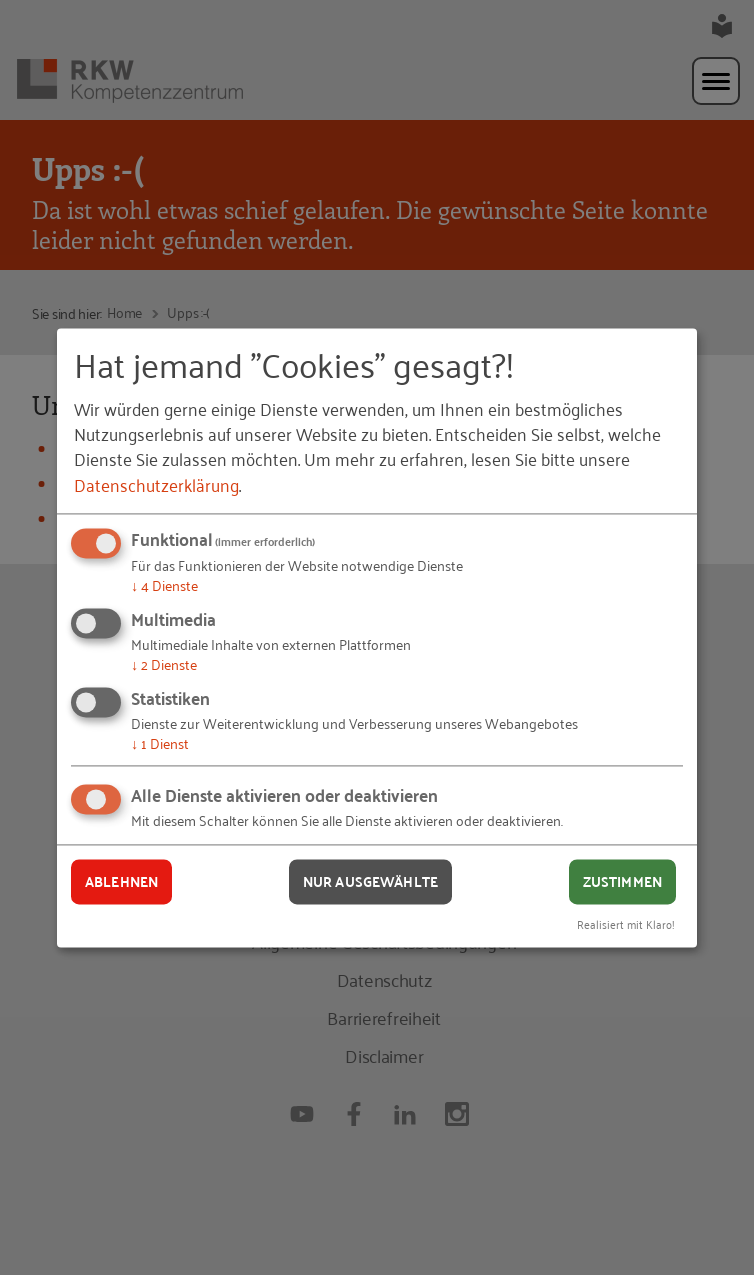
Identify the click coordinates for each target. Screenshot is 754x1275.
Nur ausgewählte (370, 882)
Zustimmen (622, 882)
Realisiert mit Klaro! (626, 923)
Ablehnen (121, 882)
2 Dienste (164, 663)
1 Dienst (160, 742)
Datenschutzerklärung (156, 484)
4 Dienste (164, 585)
